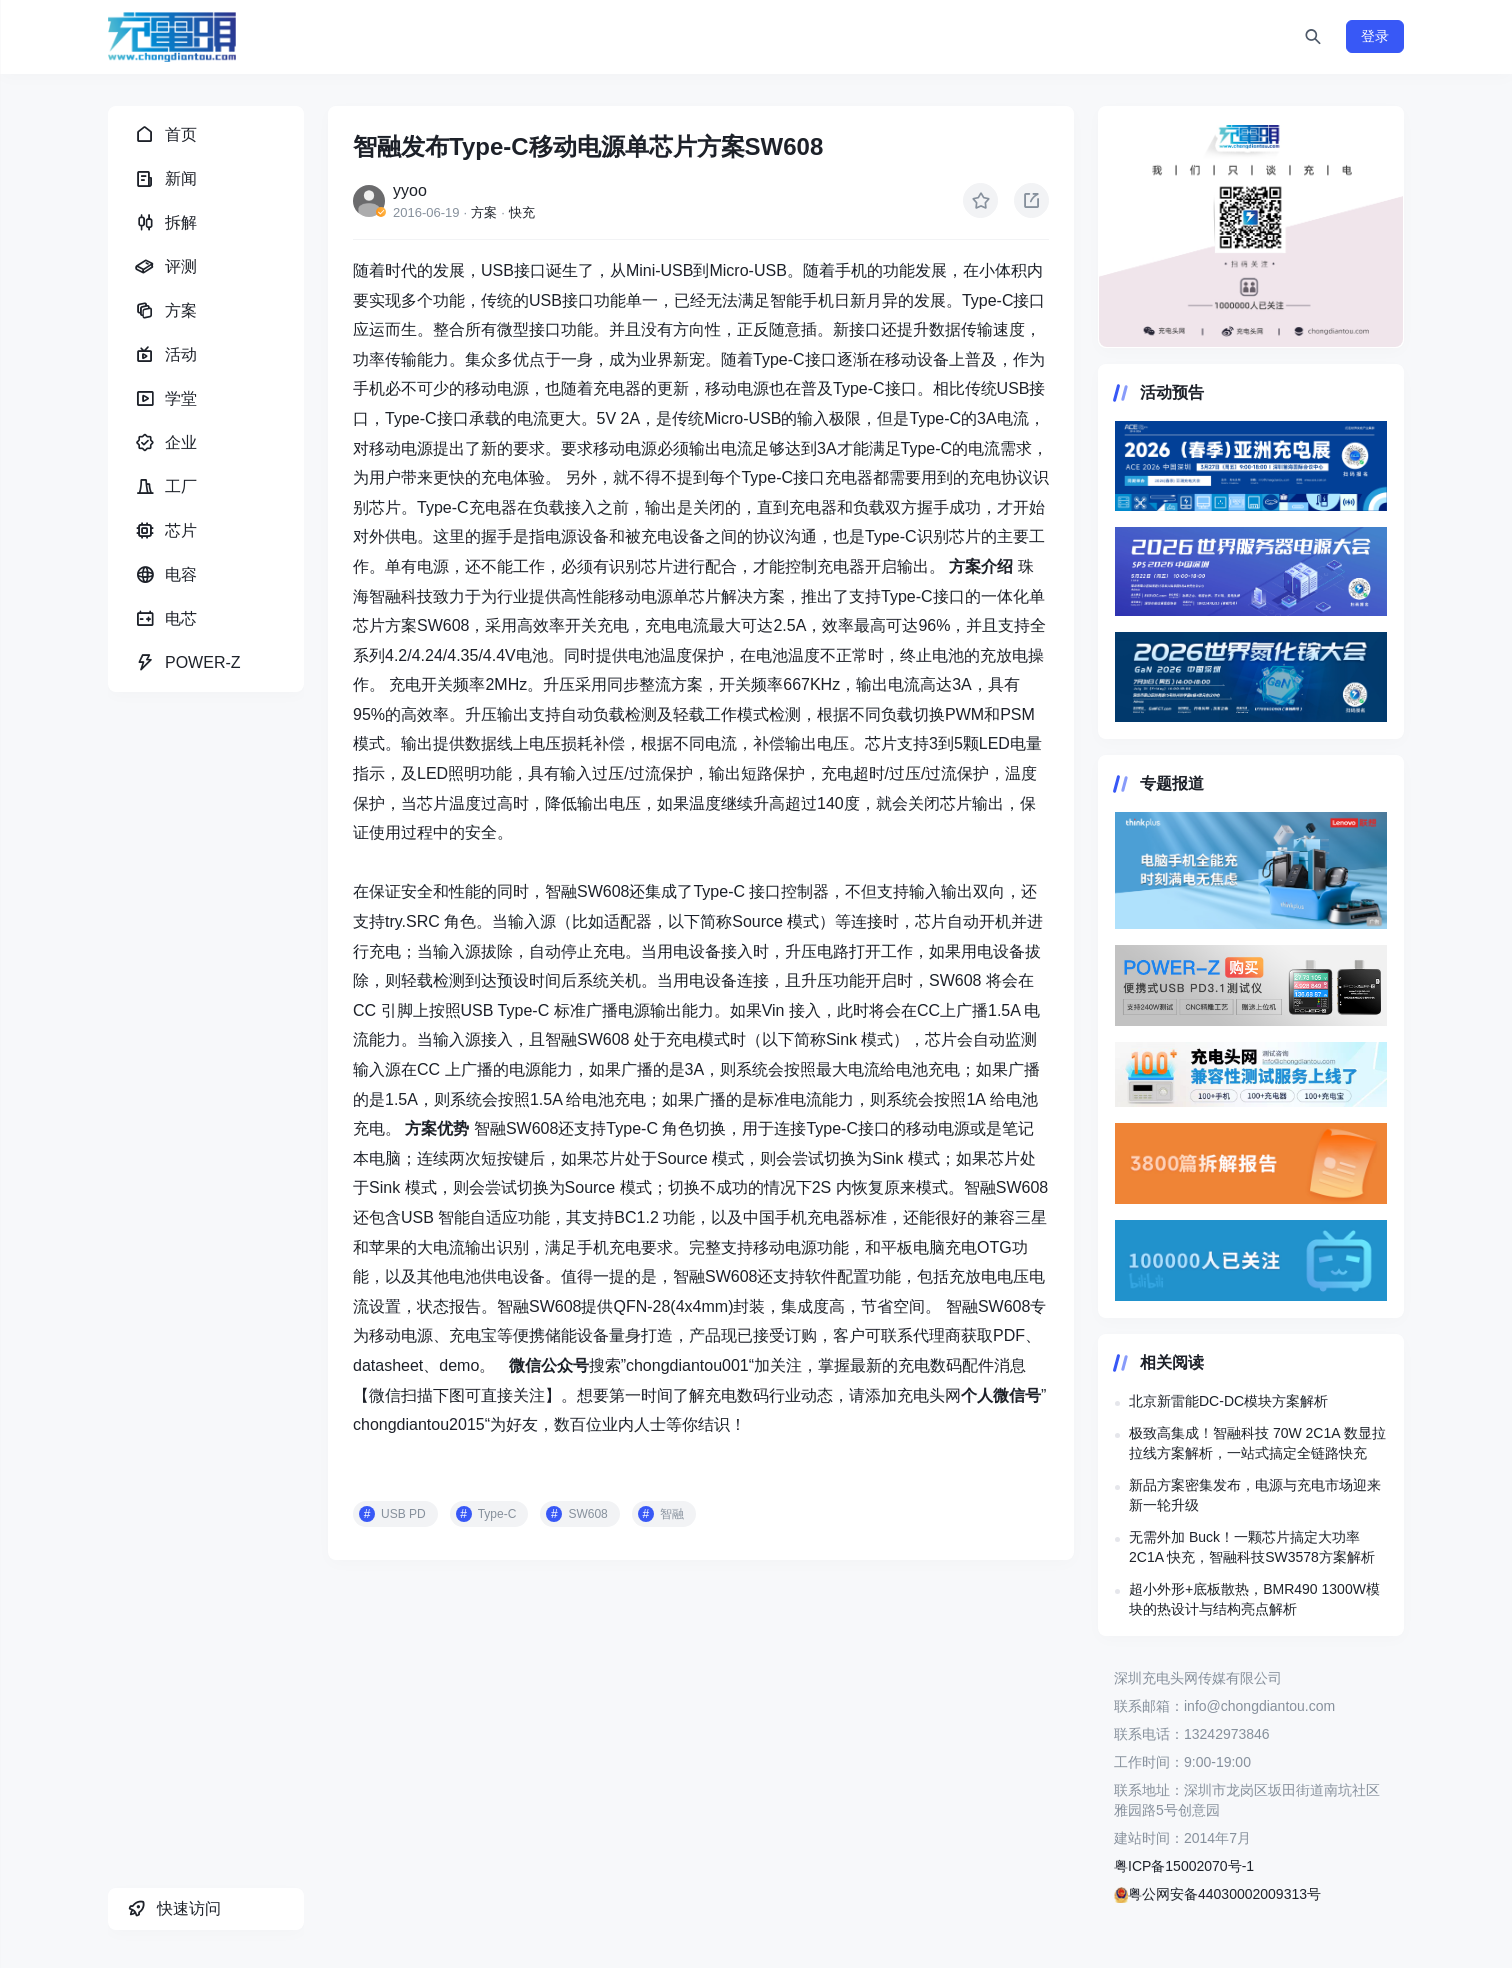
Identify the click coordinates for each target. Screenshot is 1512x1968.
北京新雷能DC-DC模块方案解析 (1228, 1401)
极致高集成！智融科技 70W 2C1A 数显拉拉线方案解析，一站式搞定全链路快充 (1257, 1443)
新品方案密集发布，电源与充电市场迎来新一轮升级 (1255, 1495)
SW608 (587, 1514)
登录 (1375, 36)
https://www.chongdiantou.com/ (1251, 227)
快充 (522, 212)
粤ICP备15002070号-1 (1184, 1866)
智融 (672, 1514)
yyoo (410, 190)
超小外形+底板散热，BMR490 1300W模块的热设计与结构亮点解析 (1254, 1599)
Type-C (497, 1514)
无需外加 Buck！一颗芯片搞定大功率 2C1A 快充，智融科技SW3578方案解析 (1252, 1547)
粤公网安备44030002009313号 (1217, 1894)
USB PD (403, 1514)
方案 (484, 212)
